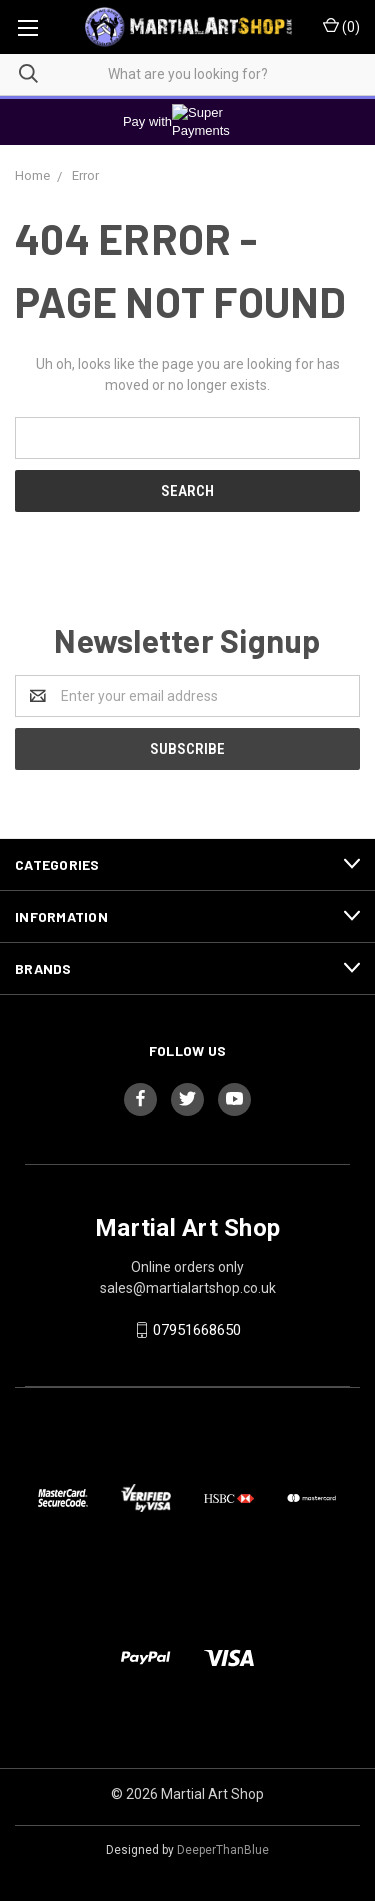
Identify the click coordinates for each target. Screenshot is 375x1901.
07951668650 (197, 1330)
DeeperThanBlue (223, 1850)
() (341, 26)
